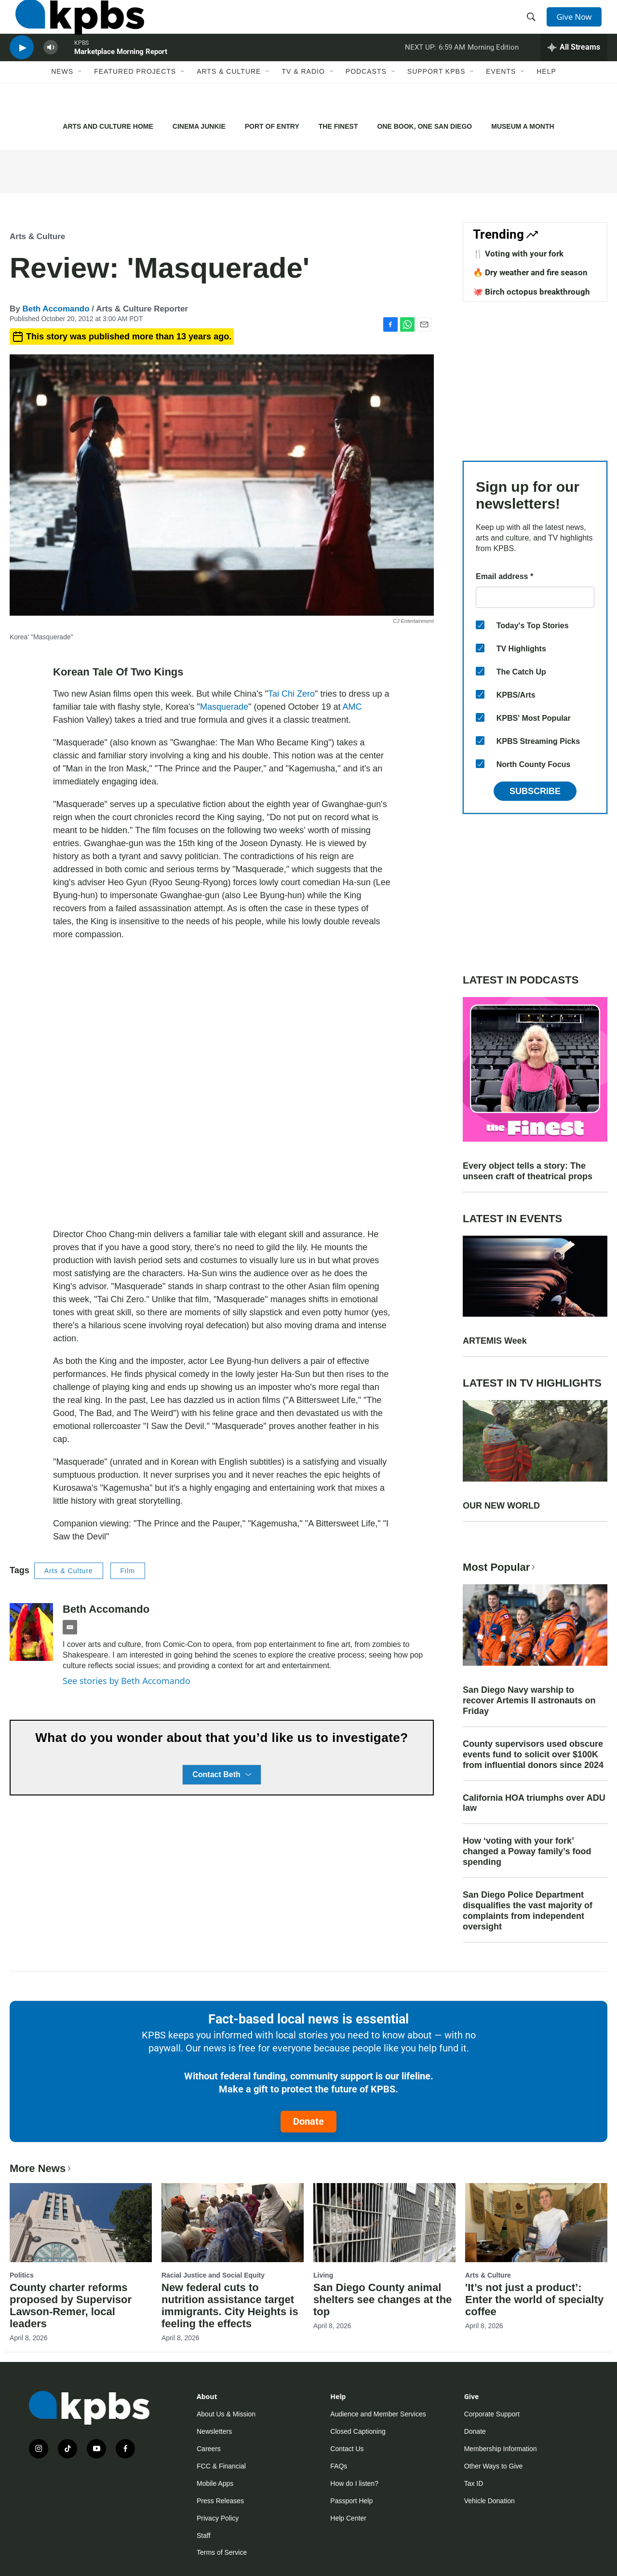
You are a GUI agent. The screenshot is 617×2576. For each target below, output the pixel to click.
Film (128, 1571)
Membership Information (500, 2449)
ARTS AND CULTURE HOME (108, 126)
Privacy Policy (218, 2518)
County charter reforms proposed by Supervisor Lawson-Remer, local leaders (71, 2305)
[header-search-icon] (534, 25)
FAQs (338, 2466)
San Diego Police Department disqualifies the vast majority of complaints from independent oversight (527, 1910)
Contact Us (346, 2449)
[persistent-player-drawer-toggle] (573, 70)
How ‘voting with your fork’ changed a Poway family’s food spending (527, 1851)
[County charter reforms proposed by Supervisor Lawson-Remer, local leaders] (81, 2222)
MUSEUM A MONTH (522, 126)
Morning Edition (493, 69)
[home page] (74, 25)
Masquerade (224, 707)
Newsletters (214, 2431)
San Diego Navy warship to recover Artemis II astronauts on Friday (529, 1700)
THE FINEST (338, 126)
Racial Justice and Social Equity (213, 2275)
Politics (22, 2275)
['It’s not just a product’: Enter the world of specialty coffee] (536, 2222)
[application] (222, 1084)
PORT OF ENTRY (272, 126)
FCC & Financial (221, 2466)
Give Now (578, 25)
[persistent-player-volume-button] (50, 70)
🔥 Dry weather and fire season (530, 272)
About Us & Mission (226, 2414)
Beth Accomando (55, 308)
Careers (209, 2449)
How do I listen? (354, 2483)
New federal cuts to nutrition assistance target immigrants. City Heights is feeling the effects (229, 2305)
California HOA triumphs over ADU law (534, 1803)
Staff (204, 2535)
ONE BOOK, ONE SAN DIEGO (424, 126)
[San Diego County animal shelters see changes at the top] (384, 2222)
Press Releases (220, 2501)
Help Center (348, 2518)
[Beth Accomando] (31, 1632)
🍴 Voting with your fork (518, 253)
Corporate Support (492, 2414)
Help (546, 100)
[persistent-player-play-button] (21, 70)
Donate (308, 2121)
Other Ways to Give (493, 2466)
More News (41, 2168)
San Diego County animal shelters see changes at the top (382, 2299)
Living (323, 2275)
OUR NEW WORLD (501, 1506)
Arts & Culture (229, 100)
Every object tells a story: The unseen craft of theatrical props (527, 1171)
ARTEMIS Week (495, 1341)
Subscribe (535, 791)
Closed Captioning (357, 2431)
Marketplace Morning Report (120, 74)
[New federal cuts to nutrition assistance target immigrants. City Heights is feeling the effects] (232, 2222)
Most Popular (500, 1567)
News (62, 100)
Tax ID (473, 2483)
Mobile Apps (215, 2483)
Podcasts (366, 100)
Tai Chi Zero (291, 694)
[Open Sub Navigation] (80, 100)
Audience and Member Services (378, 2414)
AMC (352, 707)
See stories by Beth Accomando (126, 1680)
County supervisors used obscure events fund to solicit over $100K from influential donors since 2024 (533, 1754)
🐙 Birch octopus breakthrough (531, 292)
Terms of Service (222, 2552)
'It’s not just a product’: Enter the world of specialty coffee (534, 2299)
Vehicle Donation (489, 2501)
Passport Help (351, 2501)
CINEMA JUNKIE (199, 126)
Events (501, 100)
